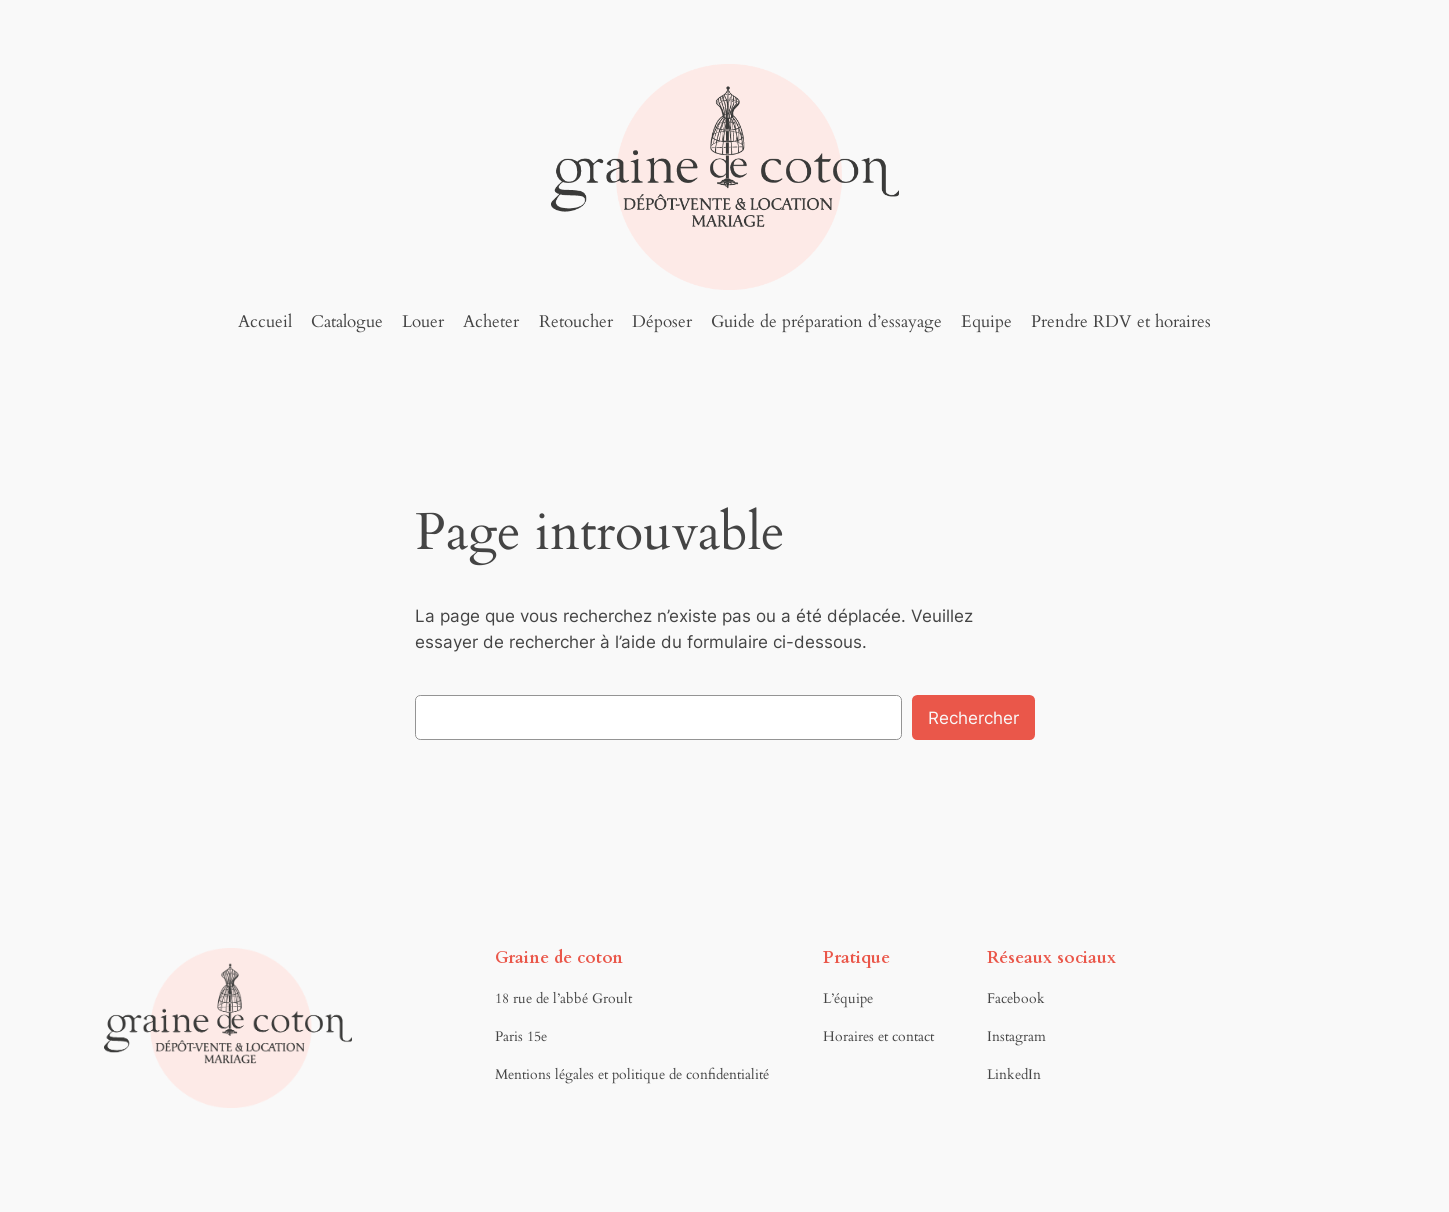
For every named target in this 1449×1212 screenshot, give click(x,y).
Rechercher (973, 718)
